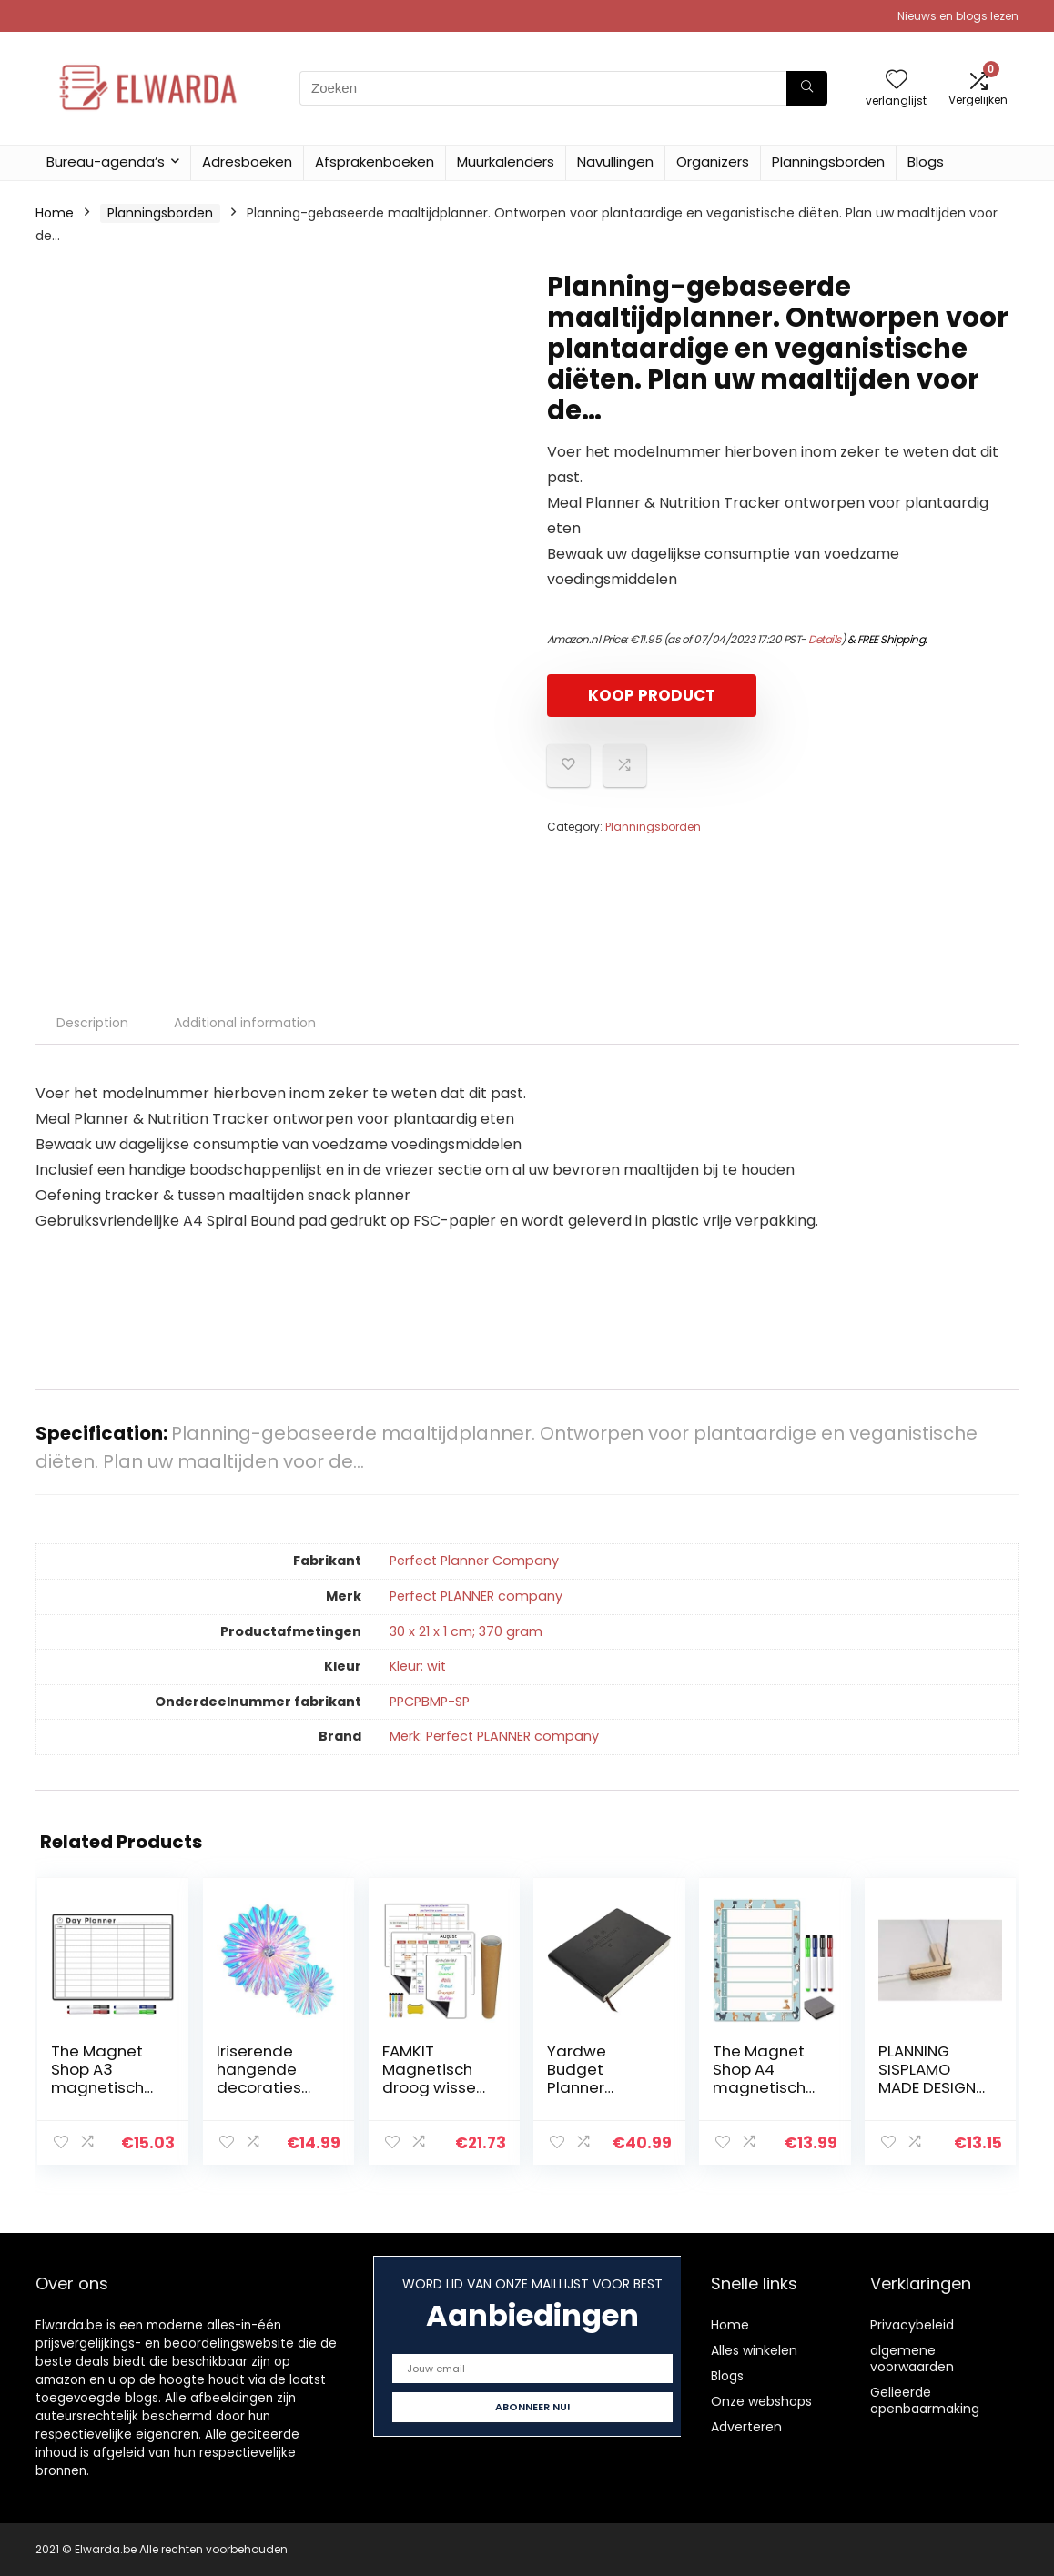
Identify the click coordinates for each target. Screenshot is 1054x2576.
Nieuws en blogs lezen (958, 16)
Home (54, 213)
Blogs (925, 161)
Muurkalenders (505, 161)
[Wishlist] (896, 81)
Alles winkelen (754, 2350)
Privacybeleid (912, 2325)
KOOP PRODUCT (651, 695)
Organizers (712, 161)
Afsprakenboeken (374, 161)
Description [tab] (92, 1023)
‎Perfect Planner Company (474, 1560)
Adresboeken (247, 161)
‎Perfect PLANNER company (476, 1596)
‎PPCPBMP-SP (430, 1701)
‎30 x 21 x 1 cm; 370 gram (466, 1631)
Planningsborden (828, 161)
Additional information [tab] (245, 1023)
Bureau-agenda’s (105, 161)
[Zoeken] (806, 88)
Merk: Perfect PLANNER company (494, 1736)
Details (824, 639)
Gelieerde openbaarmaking (924, 2400)
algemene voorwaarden (912, 2358)
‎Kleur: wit (418, 1666)
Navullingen (615, 161)
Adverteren (746, 2427)
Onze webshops (761, 2401)
